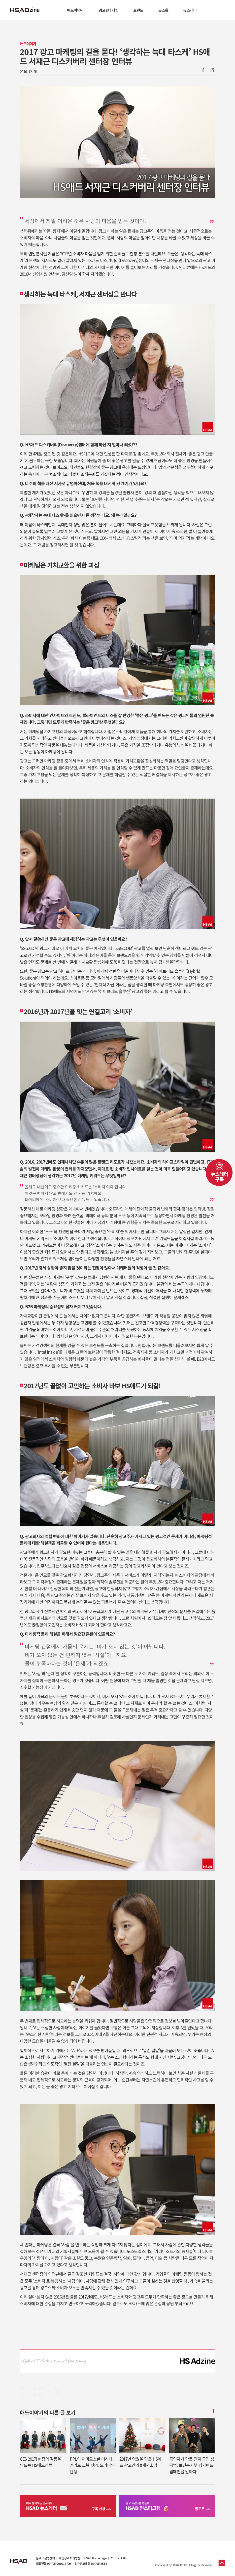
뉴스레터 (190, 10)
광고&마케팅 (108, 10)
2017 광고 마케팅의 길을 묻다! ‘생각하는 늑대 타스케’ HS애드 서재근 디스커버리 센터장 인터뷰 (115, 56)
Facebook (203, 70)
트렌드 (138, 10)
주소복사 (211, 70)
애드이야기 (75, 10)
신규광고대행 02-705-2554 (91, 2563)
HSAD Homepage (95, 2558)
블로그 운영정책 (45, 2558)
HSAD (18, 2557)
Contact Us (119, 2558)
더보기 (212, 2410)
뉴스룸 (163, 10)
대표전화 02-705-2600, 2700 (53, 2563)
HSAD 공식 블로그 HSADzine (25, 10)
